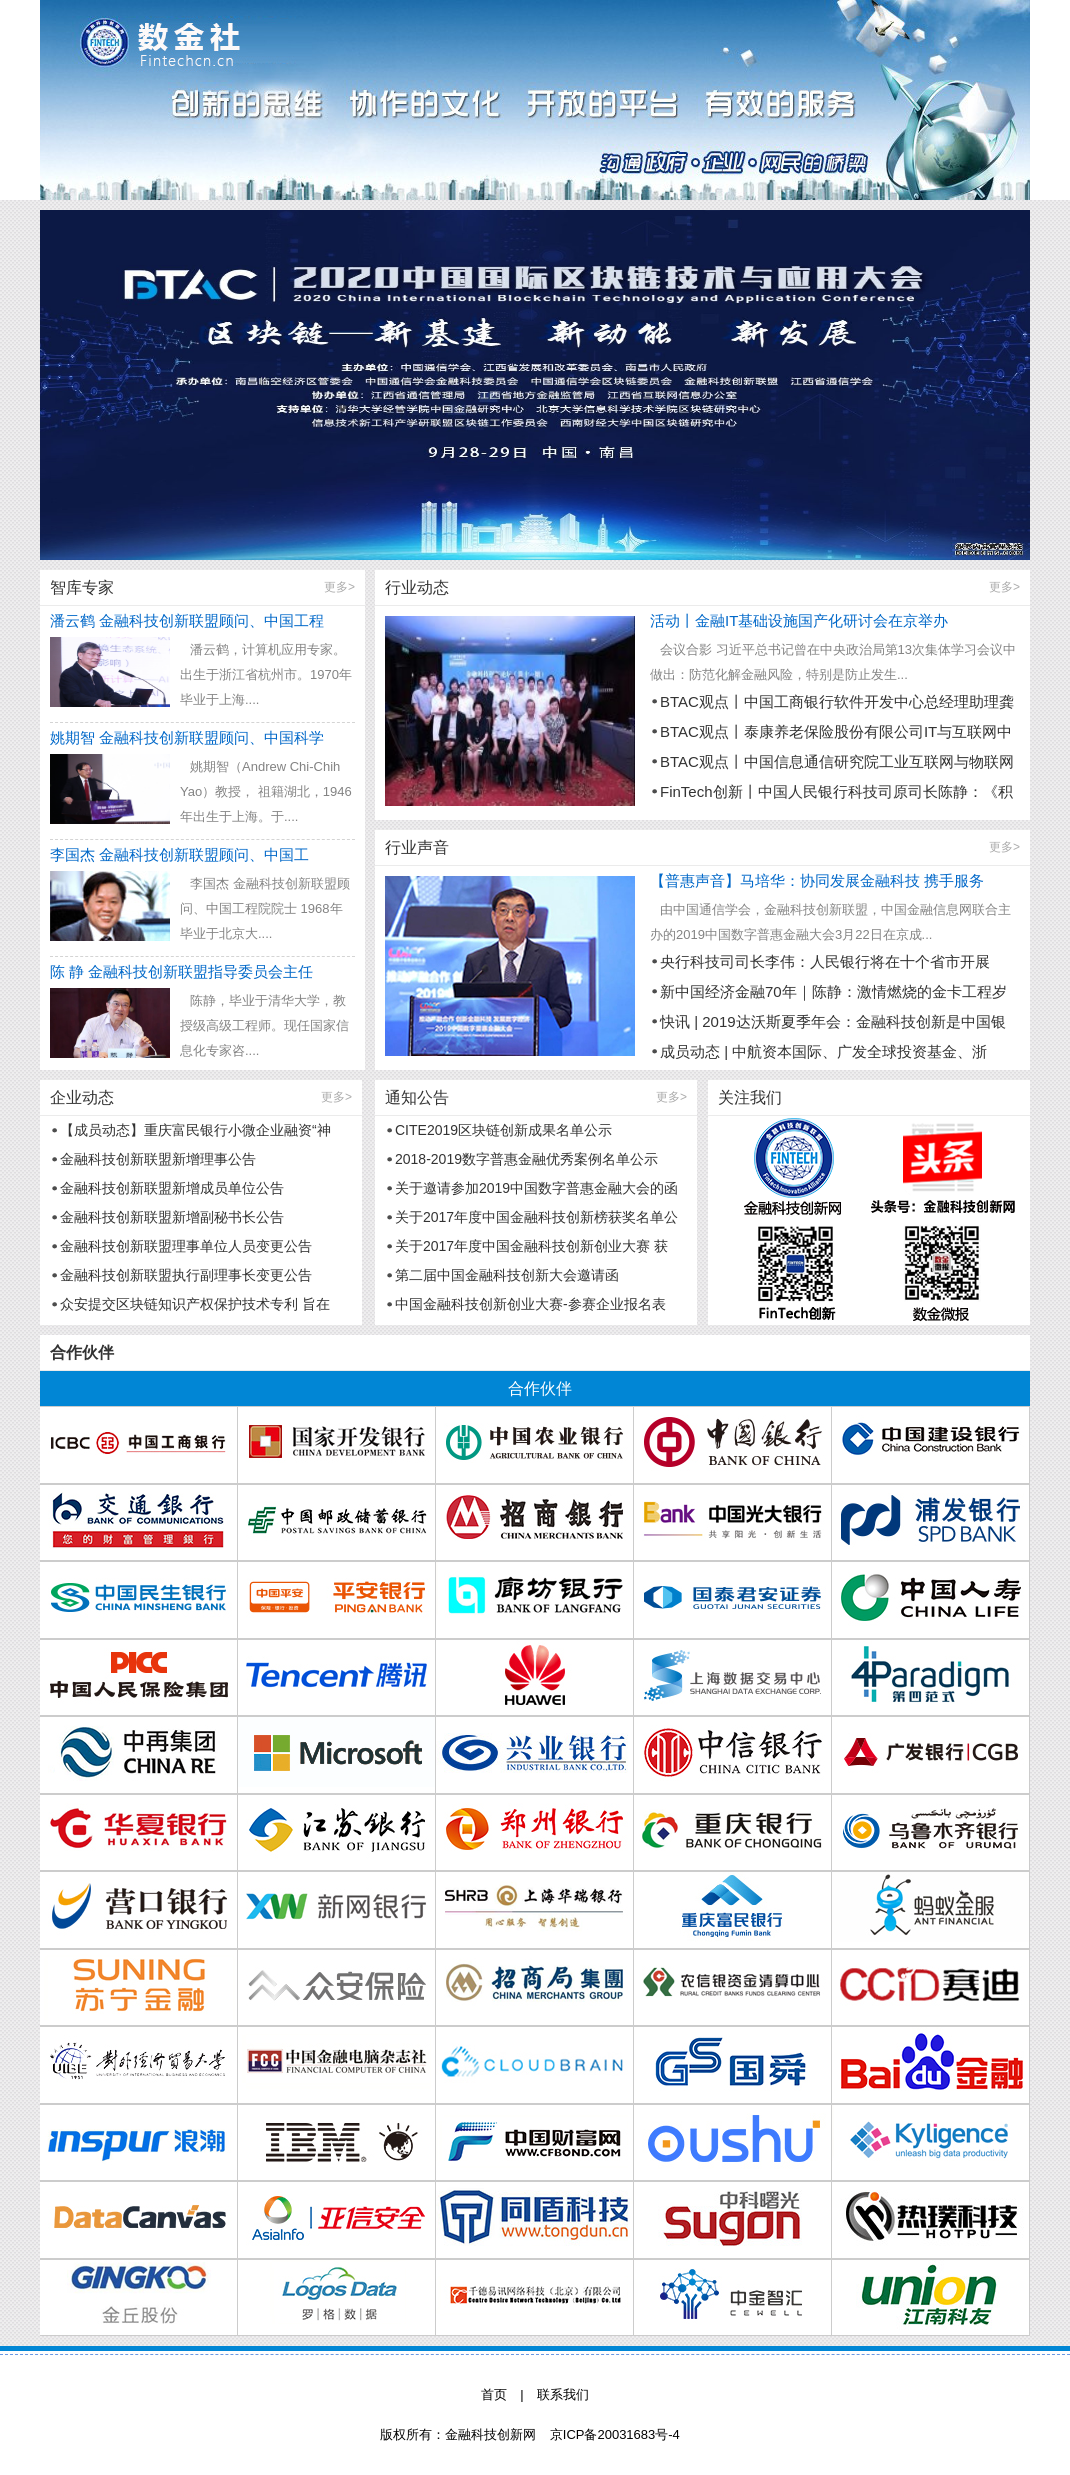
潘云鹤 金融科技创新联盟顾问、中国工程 (187, 620)
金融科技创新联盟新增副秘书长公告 (172, 1217)
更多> (339, 587)
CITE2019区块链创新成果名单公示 (503, 1130)
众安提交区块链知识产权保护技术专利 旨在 (195, 1304)
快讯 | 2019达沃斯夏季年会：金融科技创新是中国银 (833, 1021)
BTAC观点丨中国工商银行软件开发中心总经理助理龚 (837, 701)
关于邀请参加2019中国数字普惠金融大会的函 (536, 1188)
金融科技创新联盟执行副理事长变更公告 (186, 1275)
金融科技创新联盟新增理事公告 (158, 1159)
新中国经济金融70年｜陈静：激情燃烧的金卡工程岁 (833, 991)
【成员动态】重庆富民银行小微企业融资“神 (195, 1130)
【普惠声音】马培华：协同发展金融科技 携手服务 (817, 880)
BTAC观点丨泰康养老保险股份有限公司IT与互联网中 (836, 731)
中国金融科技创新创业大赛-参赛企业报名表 (530, 1304)
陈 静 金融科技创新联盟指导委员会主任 (181, 971)
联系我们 (563, 2394)
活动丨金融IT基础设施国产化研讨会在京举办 (799, 620)
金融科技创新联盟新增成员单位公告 (172, 1188)
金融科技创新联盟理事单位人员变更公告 (186, 1246)
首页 (494, 2394)
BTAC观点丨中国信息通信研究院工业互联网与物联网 (837, 761)
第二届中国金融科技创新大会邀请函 (507, 1275)
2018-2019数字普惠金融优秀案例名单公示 (526, 1159)
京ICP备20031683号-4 (615, 2434)
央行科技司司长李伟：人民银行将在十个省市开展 (825, 961)
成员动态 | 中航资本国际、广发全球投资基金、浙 (823, 1051)
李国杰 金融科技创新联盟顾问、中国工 (179, 854)
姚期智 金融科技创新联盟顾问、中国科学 (187, 737)
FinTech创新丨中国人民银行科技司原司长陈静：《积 (836, 791)
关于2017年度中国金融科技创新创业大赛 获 (531, 1246)
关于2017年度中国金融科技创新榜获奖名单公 (536, 1217)
